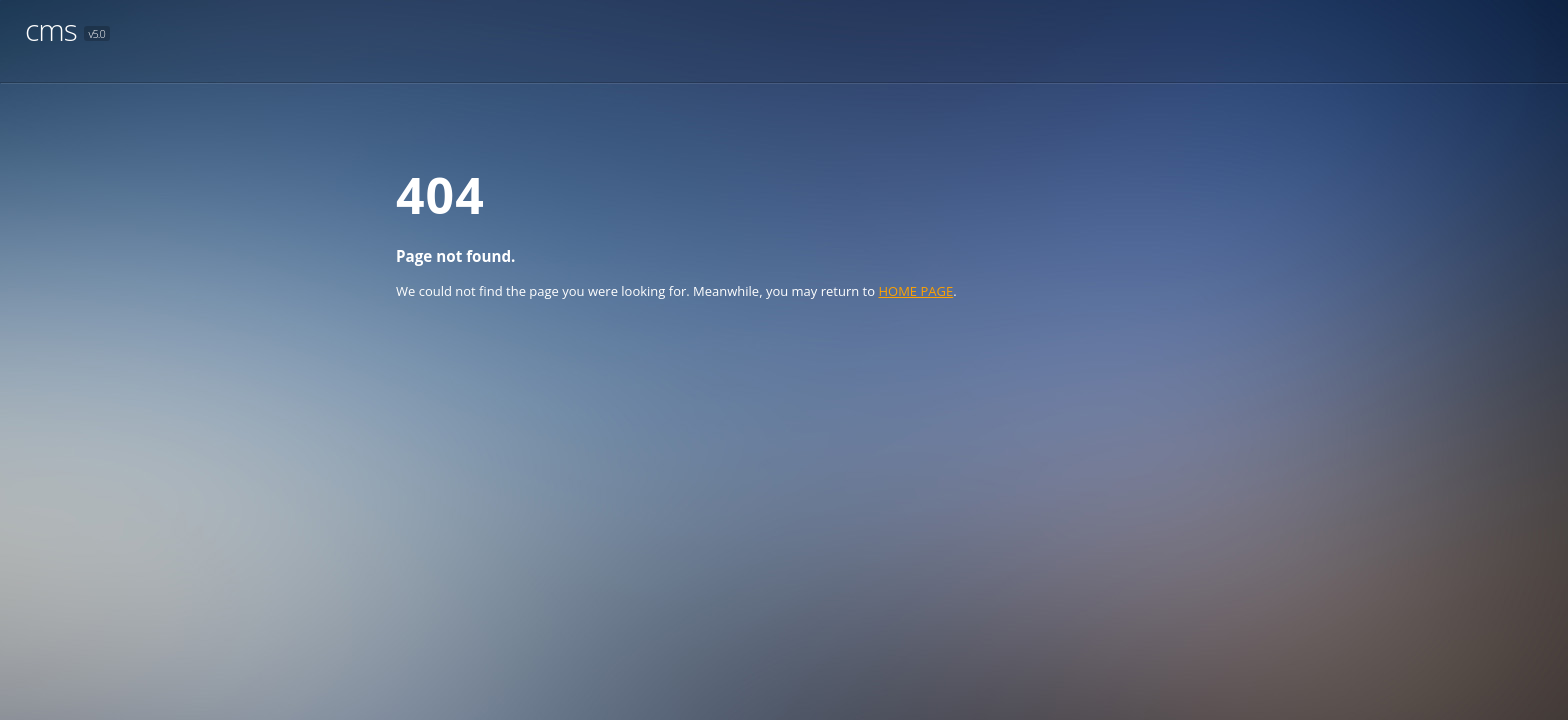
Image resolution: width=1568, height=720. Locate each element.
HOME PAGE (915, 291)
